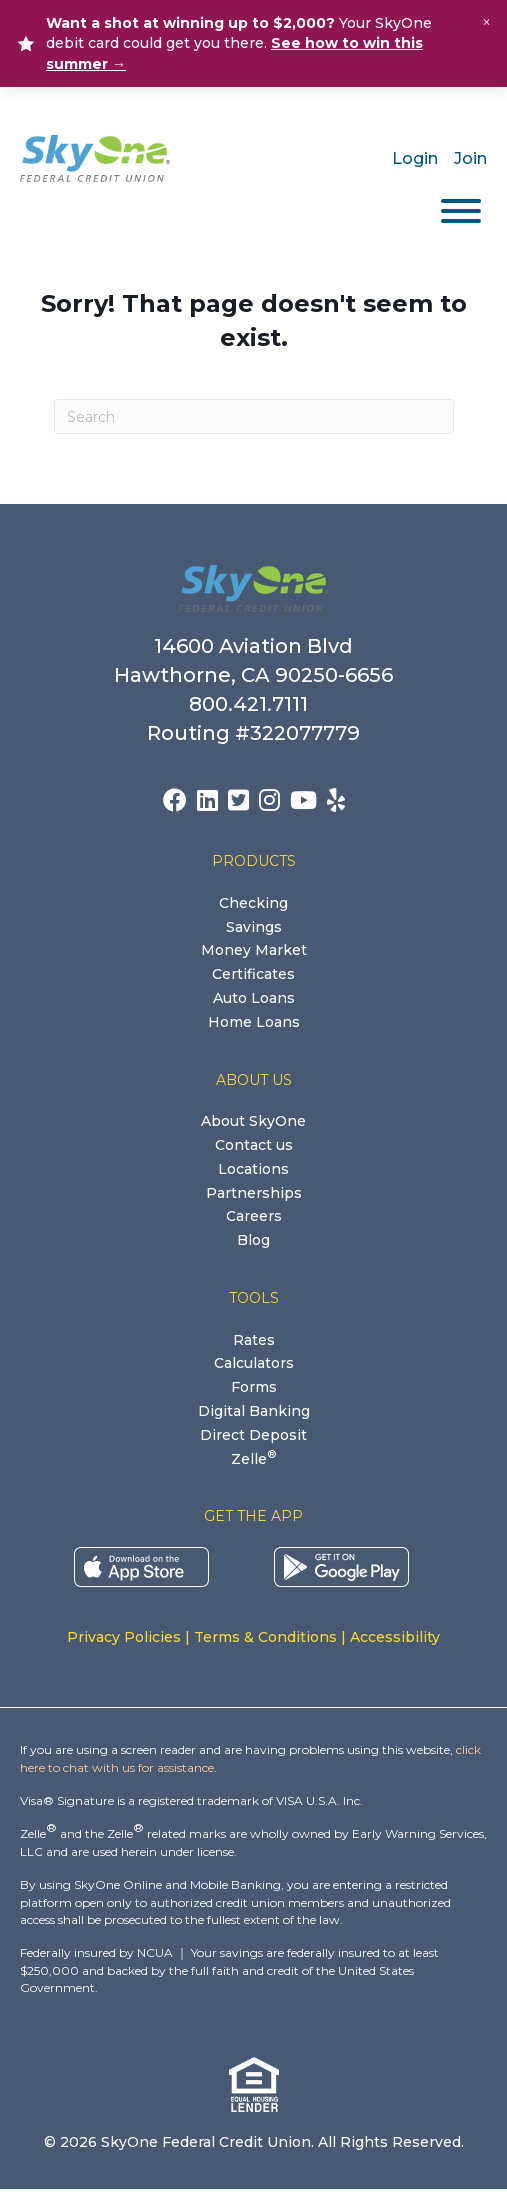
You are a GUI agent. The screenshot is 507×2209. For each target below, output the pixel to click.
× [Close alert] (486, 22)
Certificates (253, 974)
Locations (253, 1169)
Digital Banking (254, 1411)
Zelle (253, 1459)
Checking (253, 903)
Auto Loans (254, 998)
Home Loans (254, 1022)
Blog (253, 1240)
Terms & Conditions (265, 1637)
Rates (254, 1340)
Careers (254, 1216)
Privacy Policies (124, 1637)
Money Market (254, 950)
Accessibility (395, 1637)
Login (415, 158)
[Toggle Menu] (461, 211)
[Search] (254, 416)
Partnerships (254, 1193)
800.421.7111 (253, 704)
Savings (254, 927)
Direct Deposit (253, 1435)
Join (470, 158)
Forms (254, 1387)
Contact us (254, 1145)
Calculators (254, 1363)
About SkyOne (253, 1121)
